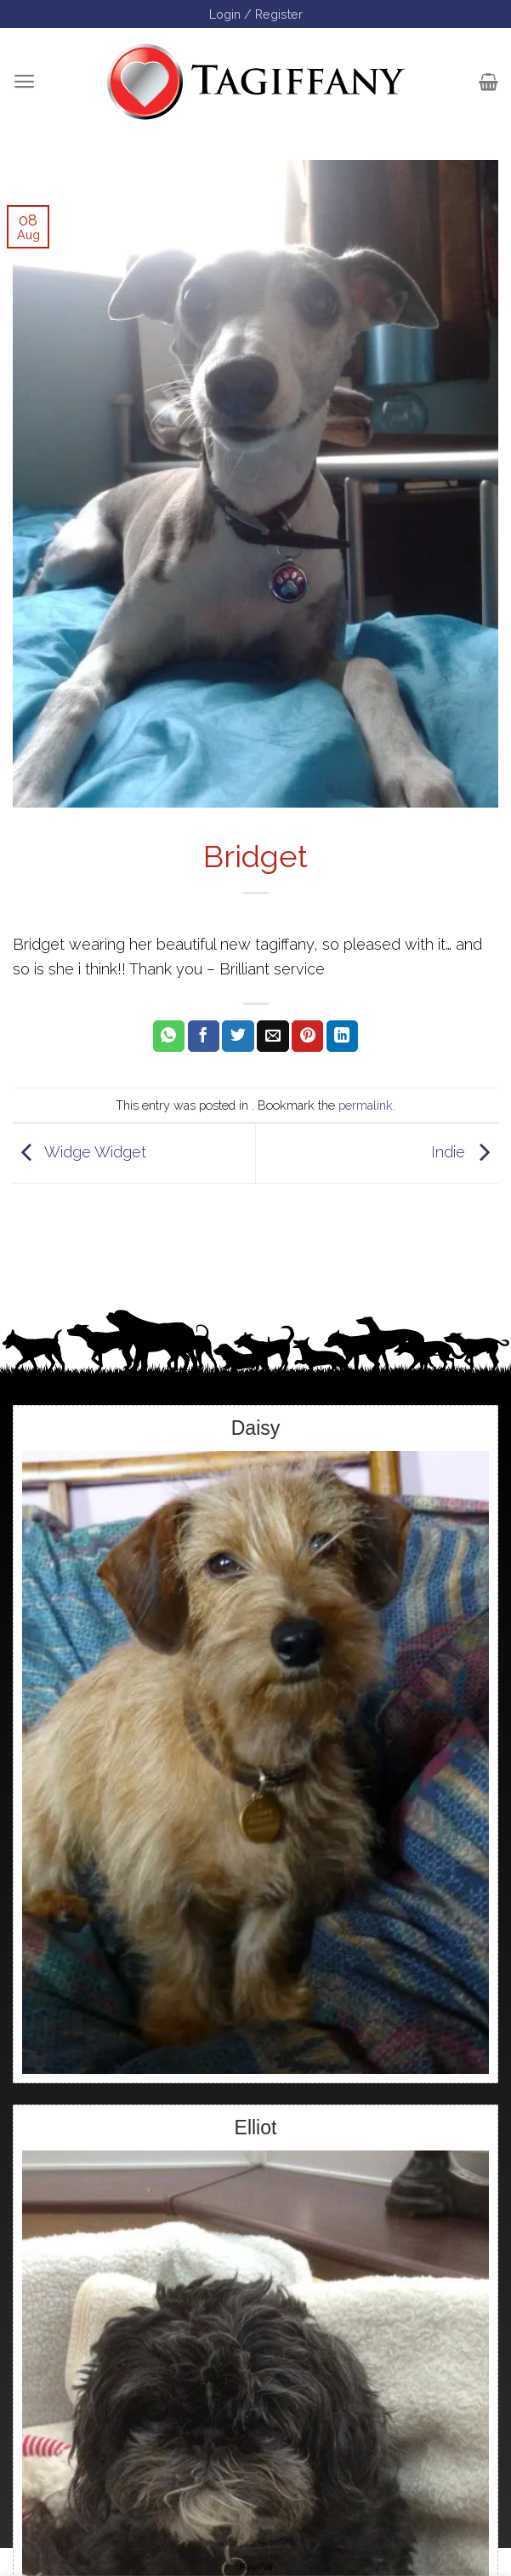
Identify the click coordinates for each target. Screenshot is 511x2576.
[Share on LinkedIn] (342, 1036)
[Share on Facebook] (203, 1036)
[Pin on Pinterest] (307, 1036)
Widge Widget (79, 1152)
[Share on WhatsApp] (169, 1036)
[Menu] (24, 81)
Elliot (256, 2127)
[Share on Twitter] (237, 1036)
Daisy (256, 1428)
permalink (365, 1105)
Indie (464, 1152)
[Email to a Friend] (272, 1036)
